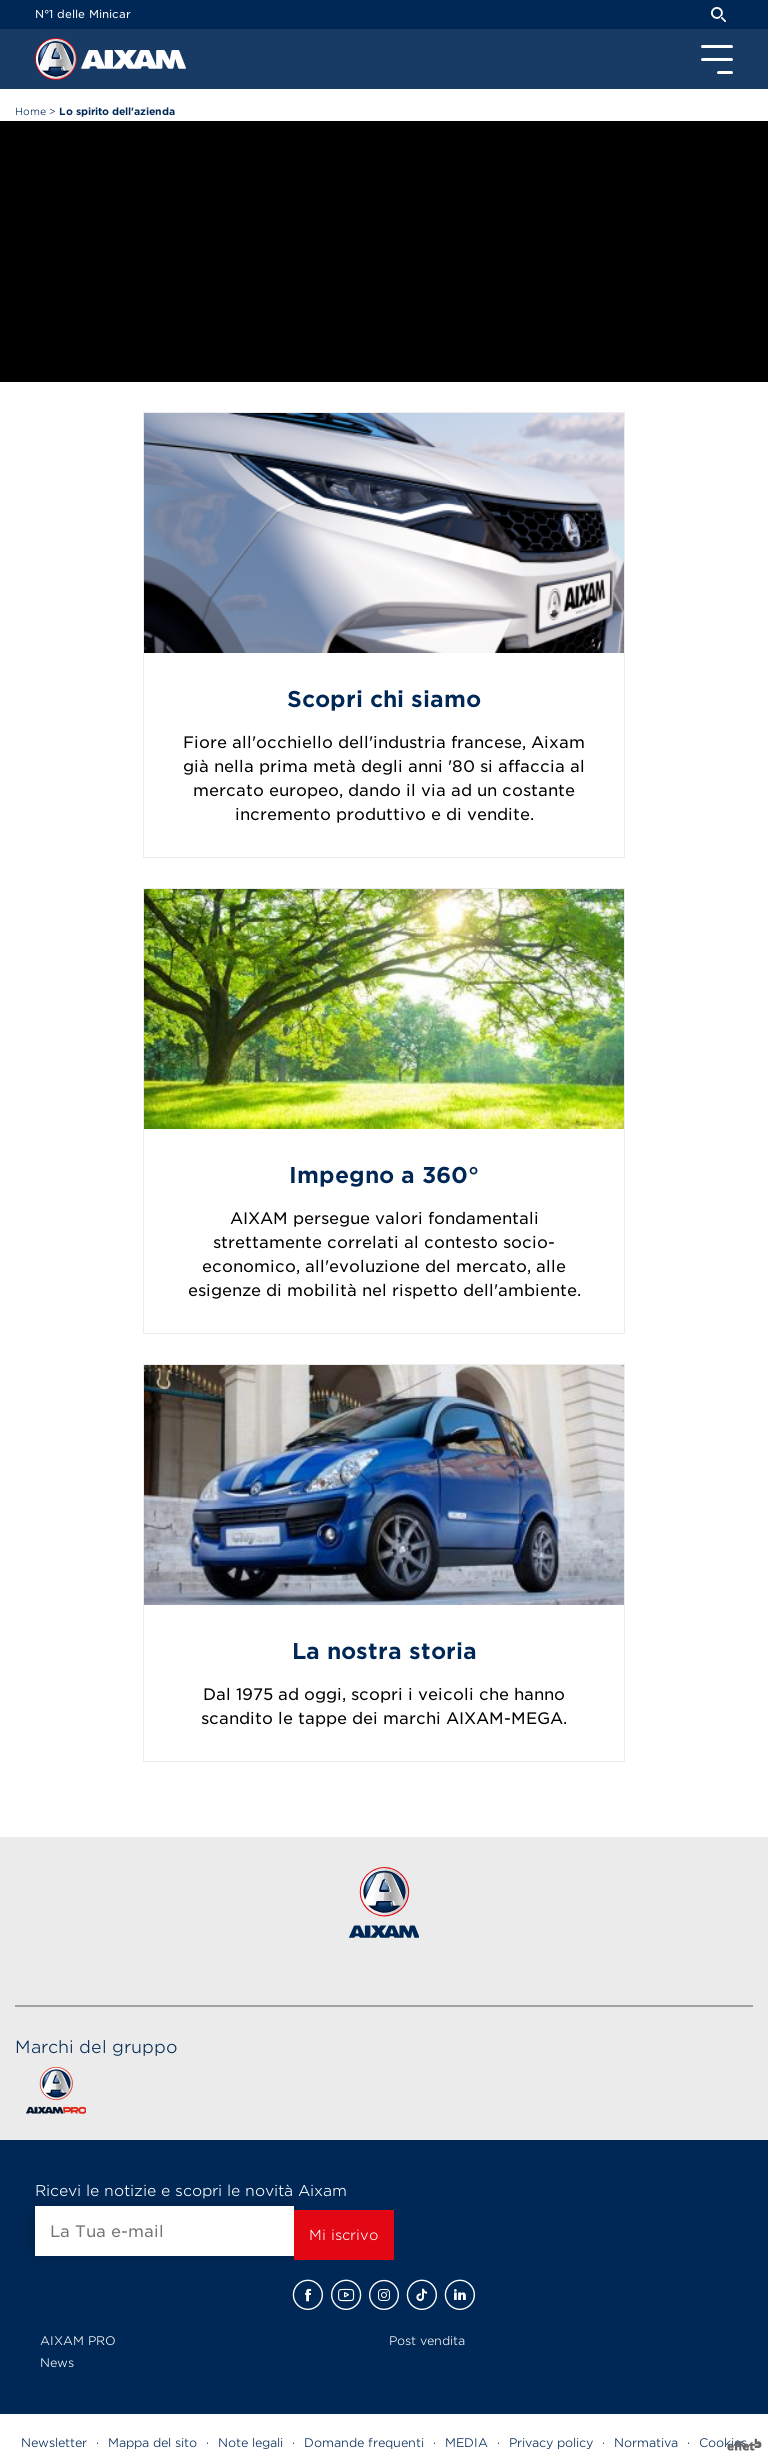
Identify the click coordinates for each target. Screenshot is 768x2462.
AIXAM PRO (78, 2340)
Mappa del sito (152, 2442)
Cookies (723, 2442)
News (57, 2362)
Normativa (646, 2442)
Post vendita (427, 2340)
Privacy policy (551, 2442)
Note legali (250, 2442)
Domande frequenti (364, 2442)
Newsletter (54, 2442)
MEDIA (466, 2442)
